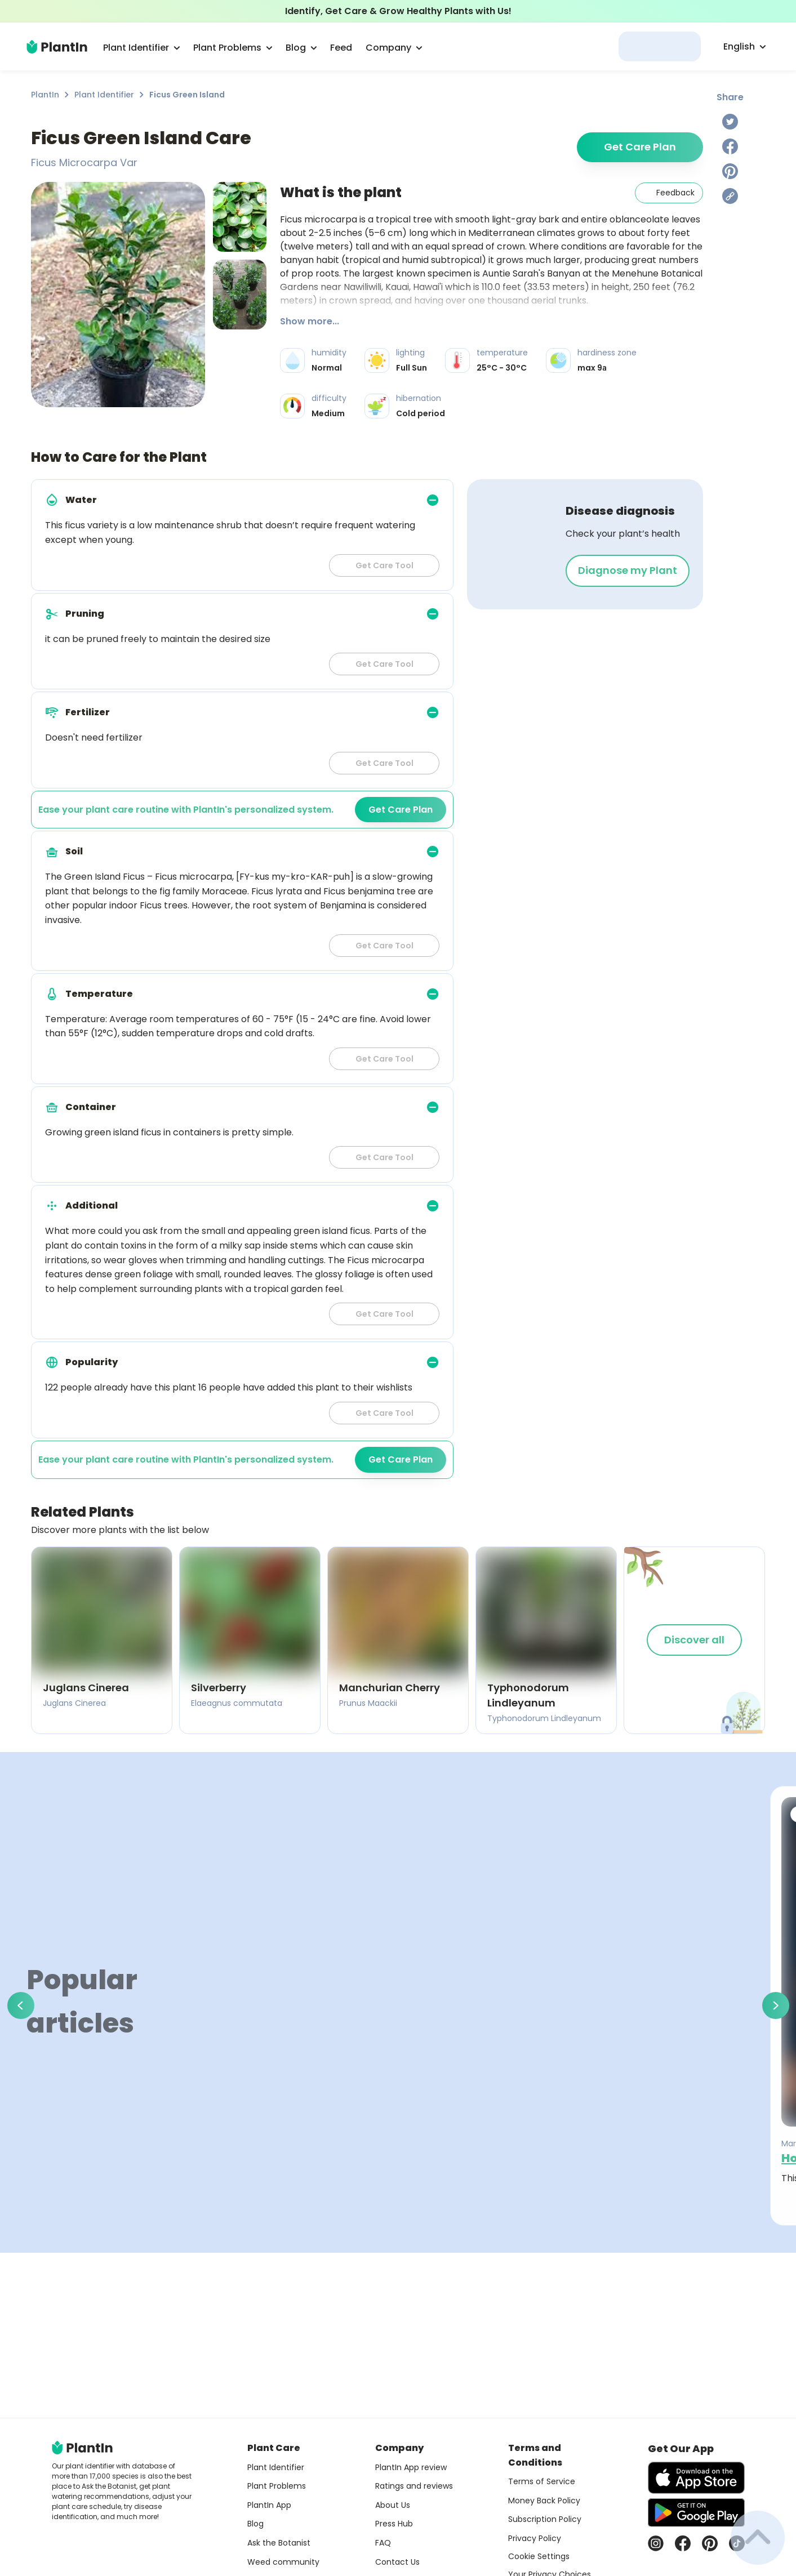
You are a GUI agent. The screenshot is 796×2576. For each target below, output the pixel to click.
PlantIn (45, 94)
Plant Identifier (104, 94)
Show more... (309, 321)
